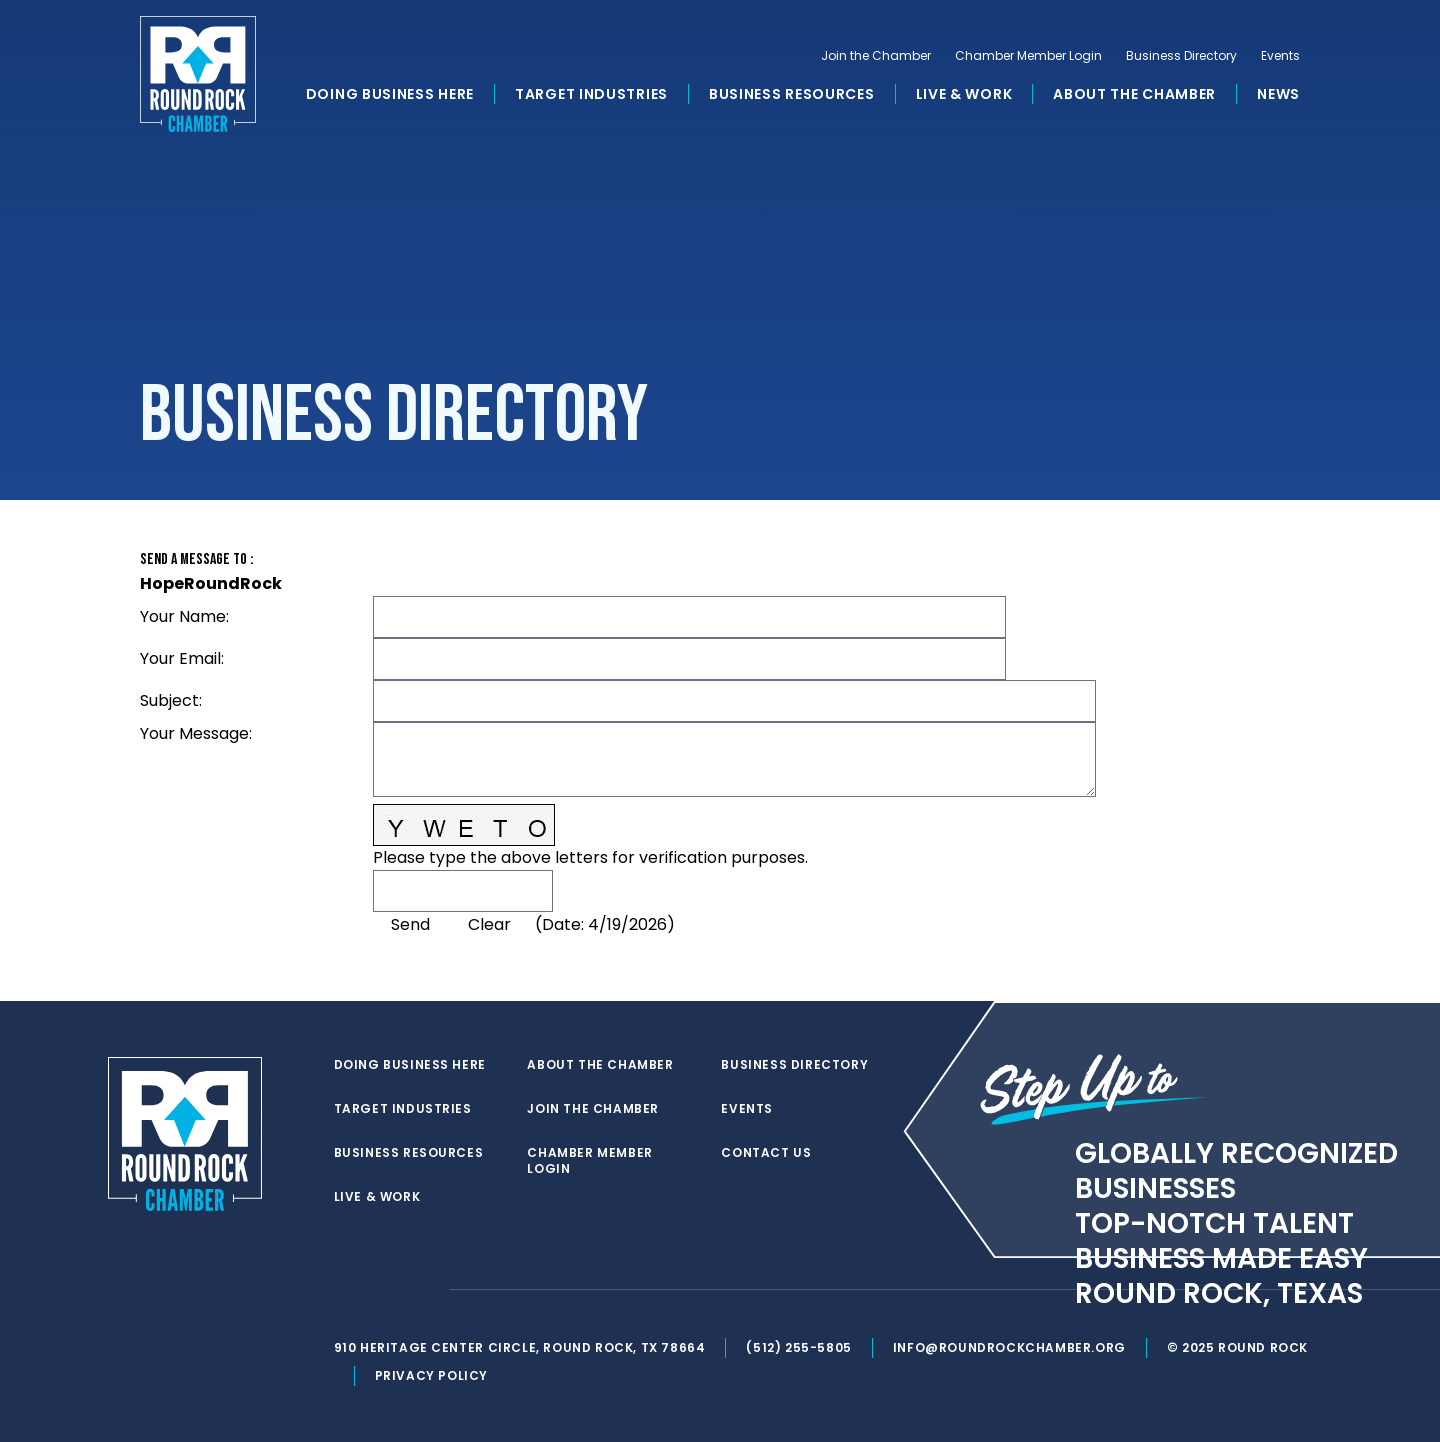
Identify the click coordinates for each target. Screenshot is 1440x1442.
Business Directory (1181, 56)
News (1278, 94)
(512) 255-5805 (798, 1347)
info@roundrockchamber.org (1009, 1347)
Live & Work (964, 94)
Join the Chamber (876, 56)
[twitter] (344, 1290)
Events (1280, 56)
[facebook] (384, 1290)
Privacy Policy (431, 1375)
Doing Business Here (390, 94)
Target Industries (591, 94)
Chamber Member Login (1028, 56)
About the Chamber (1134, 94)
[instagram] (424, 1290)
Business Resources (792, 94)
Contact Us (766, 1153)
